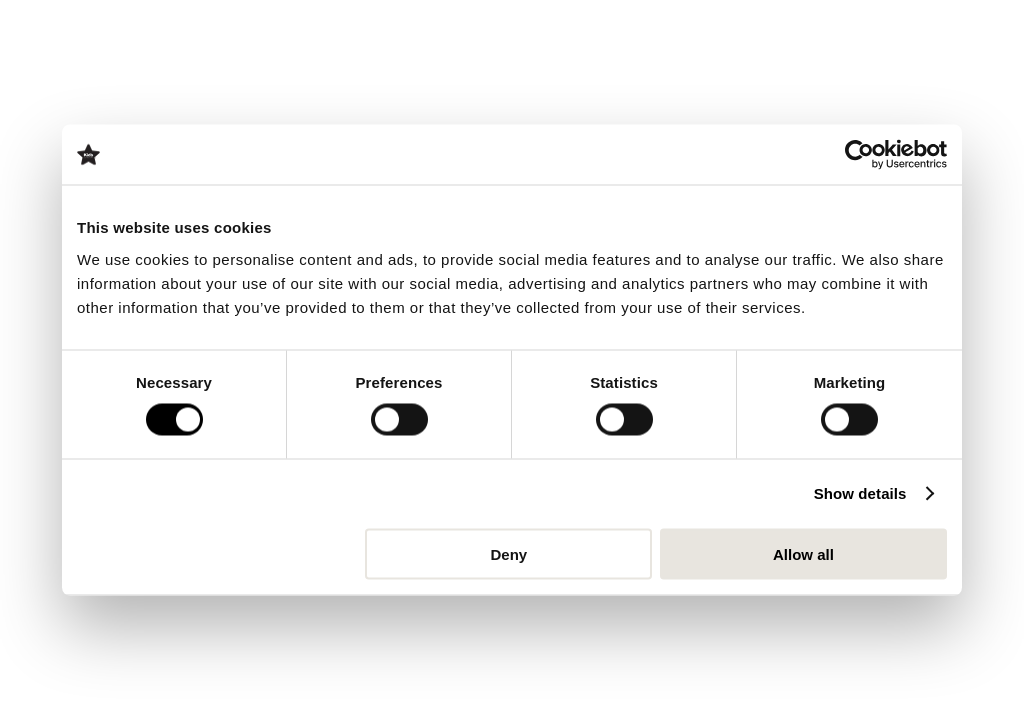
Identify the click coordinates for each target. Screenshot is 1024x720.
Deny (509, 553)
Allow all (803, 553)
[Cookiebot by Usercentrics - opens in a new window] (859, 155)
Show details (860, 493)
